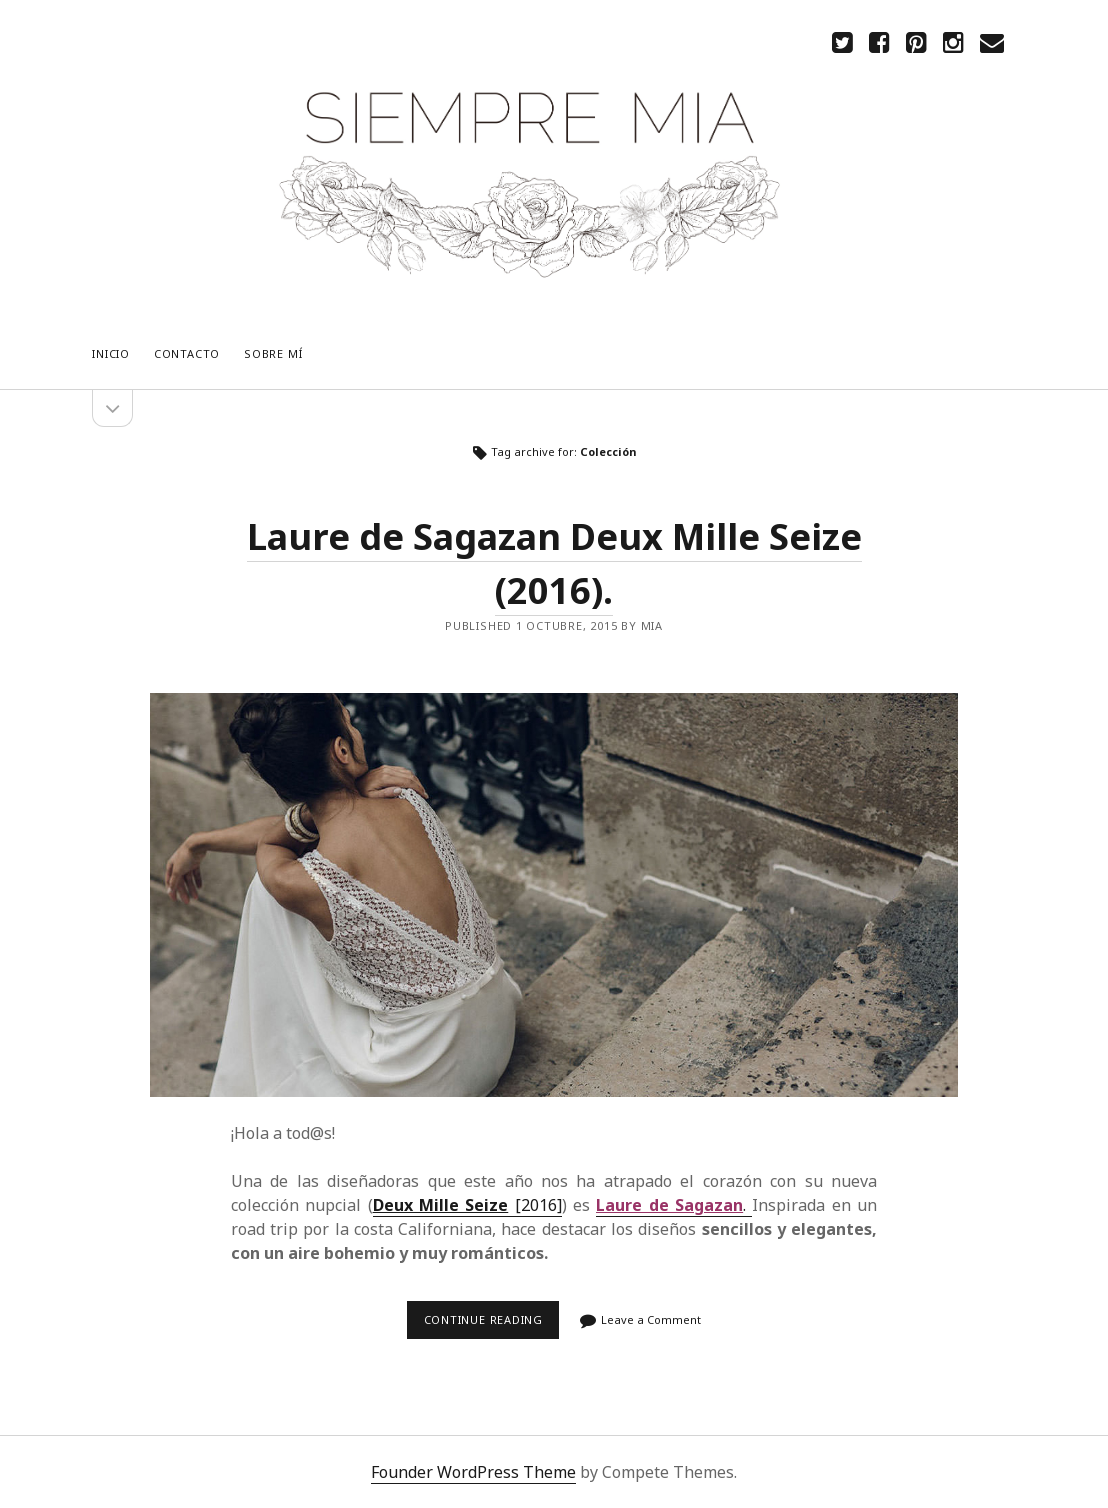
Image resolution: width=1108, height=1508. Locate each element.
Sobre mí (273, 353)
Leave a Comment (651, 1319)
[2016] (467, 1205)
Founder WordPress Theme (473, 1472)
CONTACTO (187, 353)
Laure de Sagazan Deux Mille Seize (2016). (554, 895)
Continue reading (489, 1325)
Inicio (111, 353)
